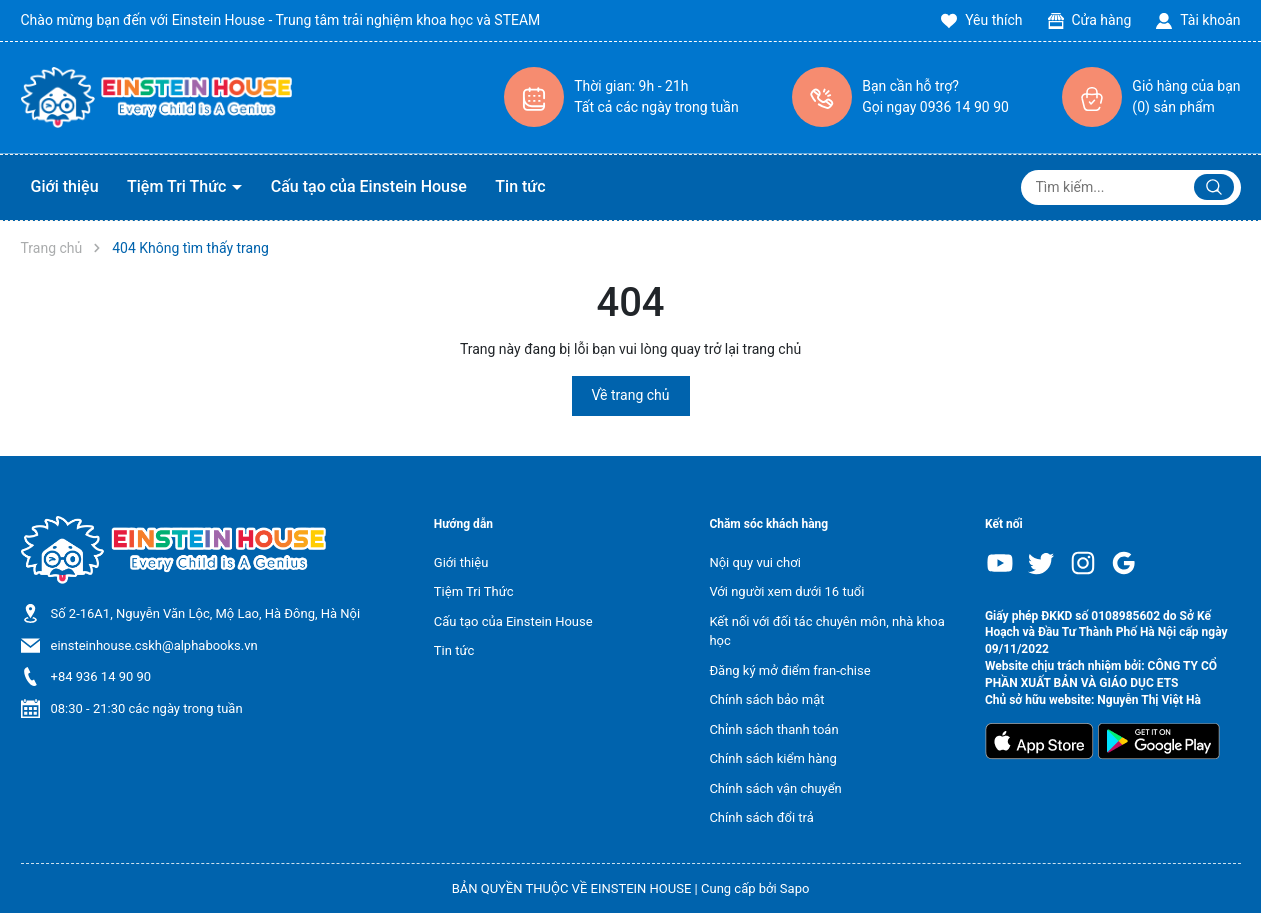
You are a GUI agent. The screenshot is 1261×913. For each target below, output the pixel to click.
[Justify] (1214, 187)
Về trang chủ (631, 395)
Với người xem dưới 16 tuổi (786, 591)
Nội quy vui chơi (754, 562)
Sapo (795, 888)
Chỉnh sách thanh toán (773, 729)
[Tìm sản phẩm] (1131, 187)
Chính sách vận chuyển (775, 788)
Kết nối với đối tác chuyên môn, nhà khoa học (826, 631)
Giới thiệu (65, 186)
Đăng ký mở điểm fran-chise (789, 670)
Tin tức (520, 186)
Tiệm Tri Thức (178, 186)
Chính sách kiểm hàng (772, 758)
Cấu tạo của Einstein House (369, 186)
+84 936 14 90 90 (101, 676)
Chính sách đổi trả (761, 817)
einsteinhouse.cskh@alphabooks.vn (154, 645)
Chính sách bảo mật (766, 699)
